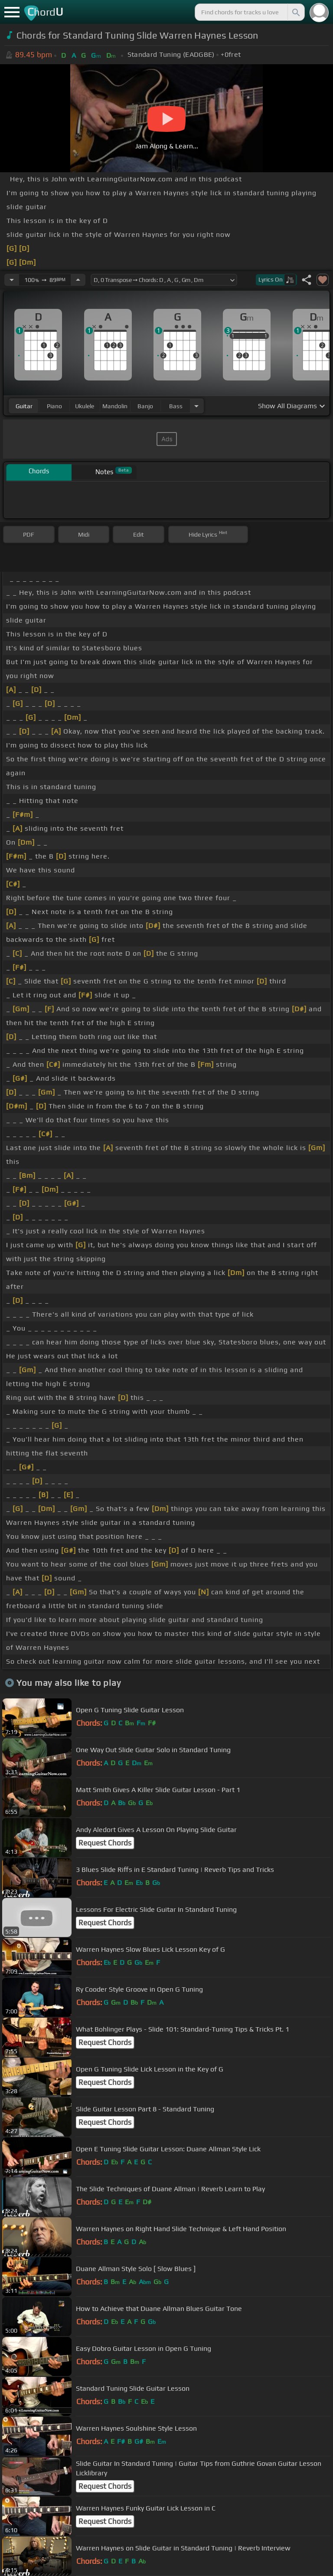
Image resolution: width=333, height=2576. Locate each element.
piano (54, 406)
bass (176, 406)
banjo (145, 406)
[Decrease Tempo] (11, 280)
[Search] (295, 12)
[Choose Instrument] (196, 406)
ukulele (84, 406)
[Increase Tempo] (78, 280)
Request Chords (104, 1843)
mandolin (114, 406)
